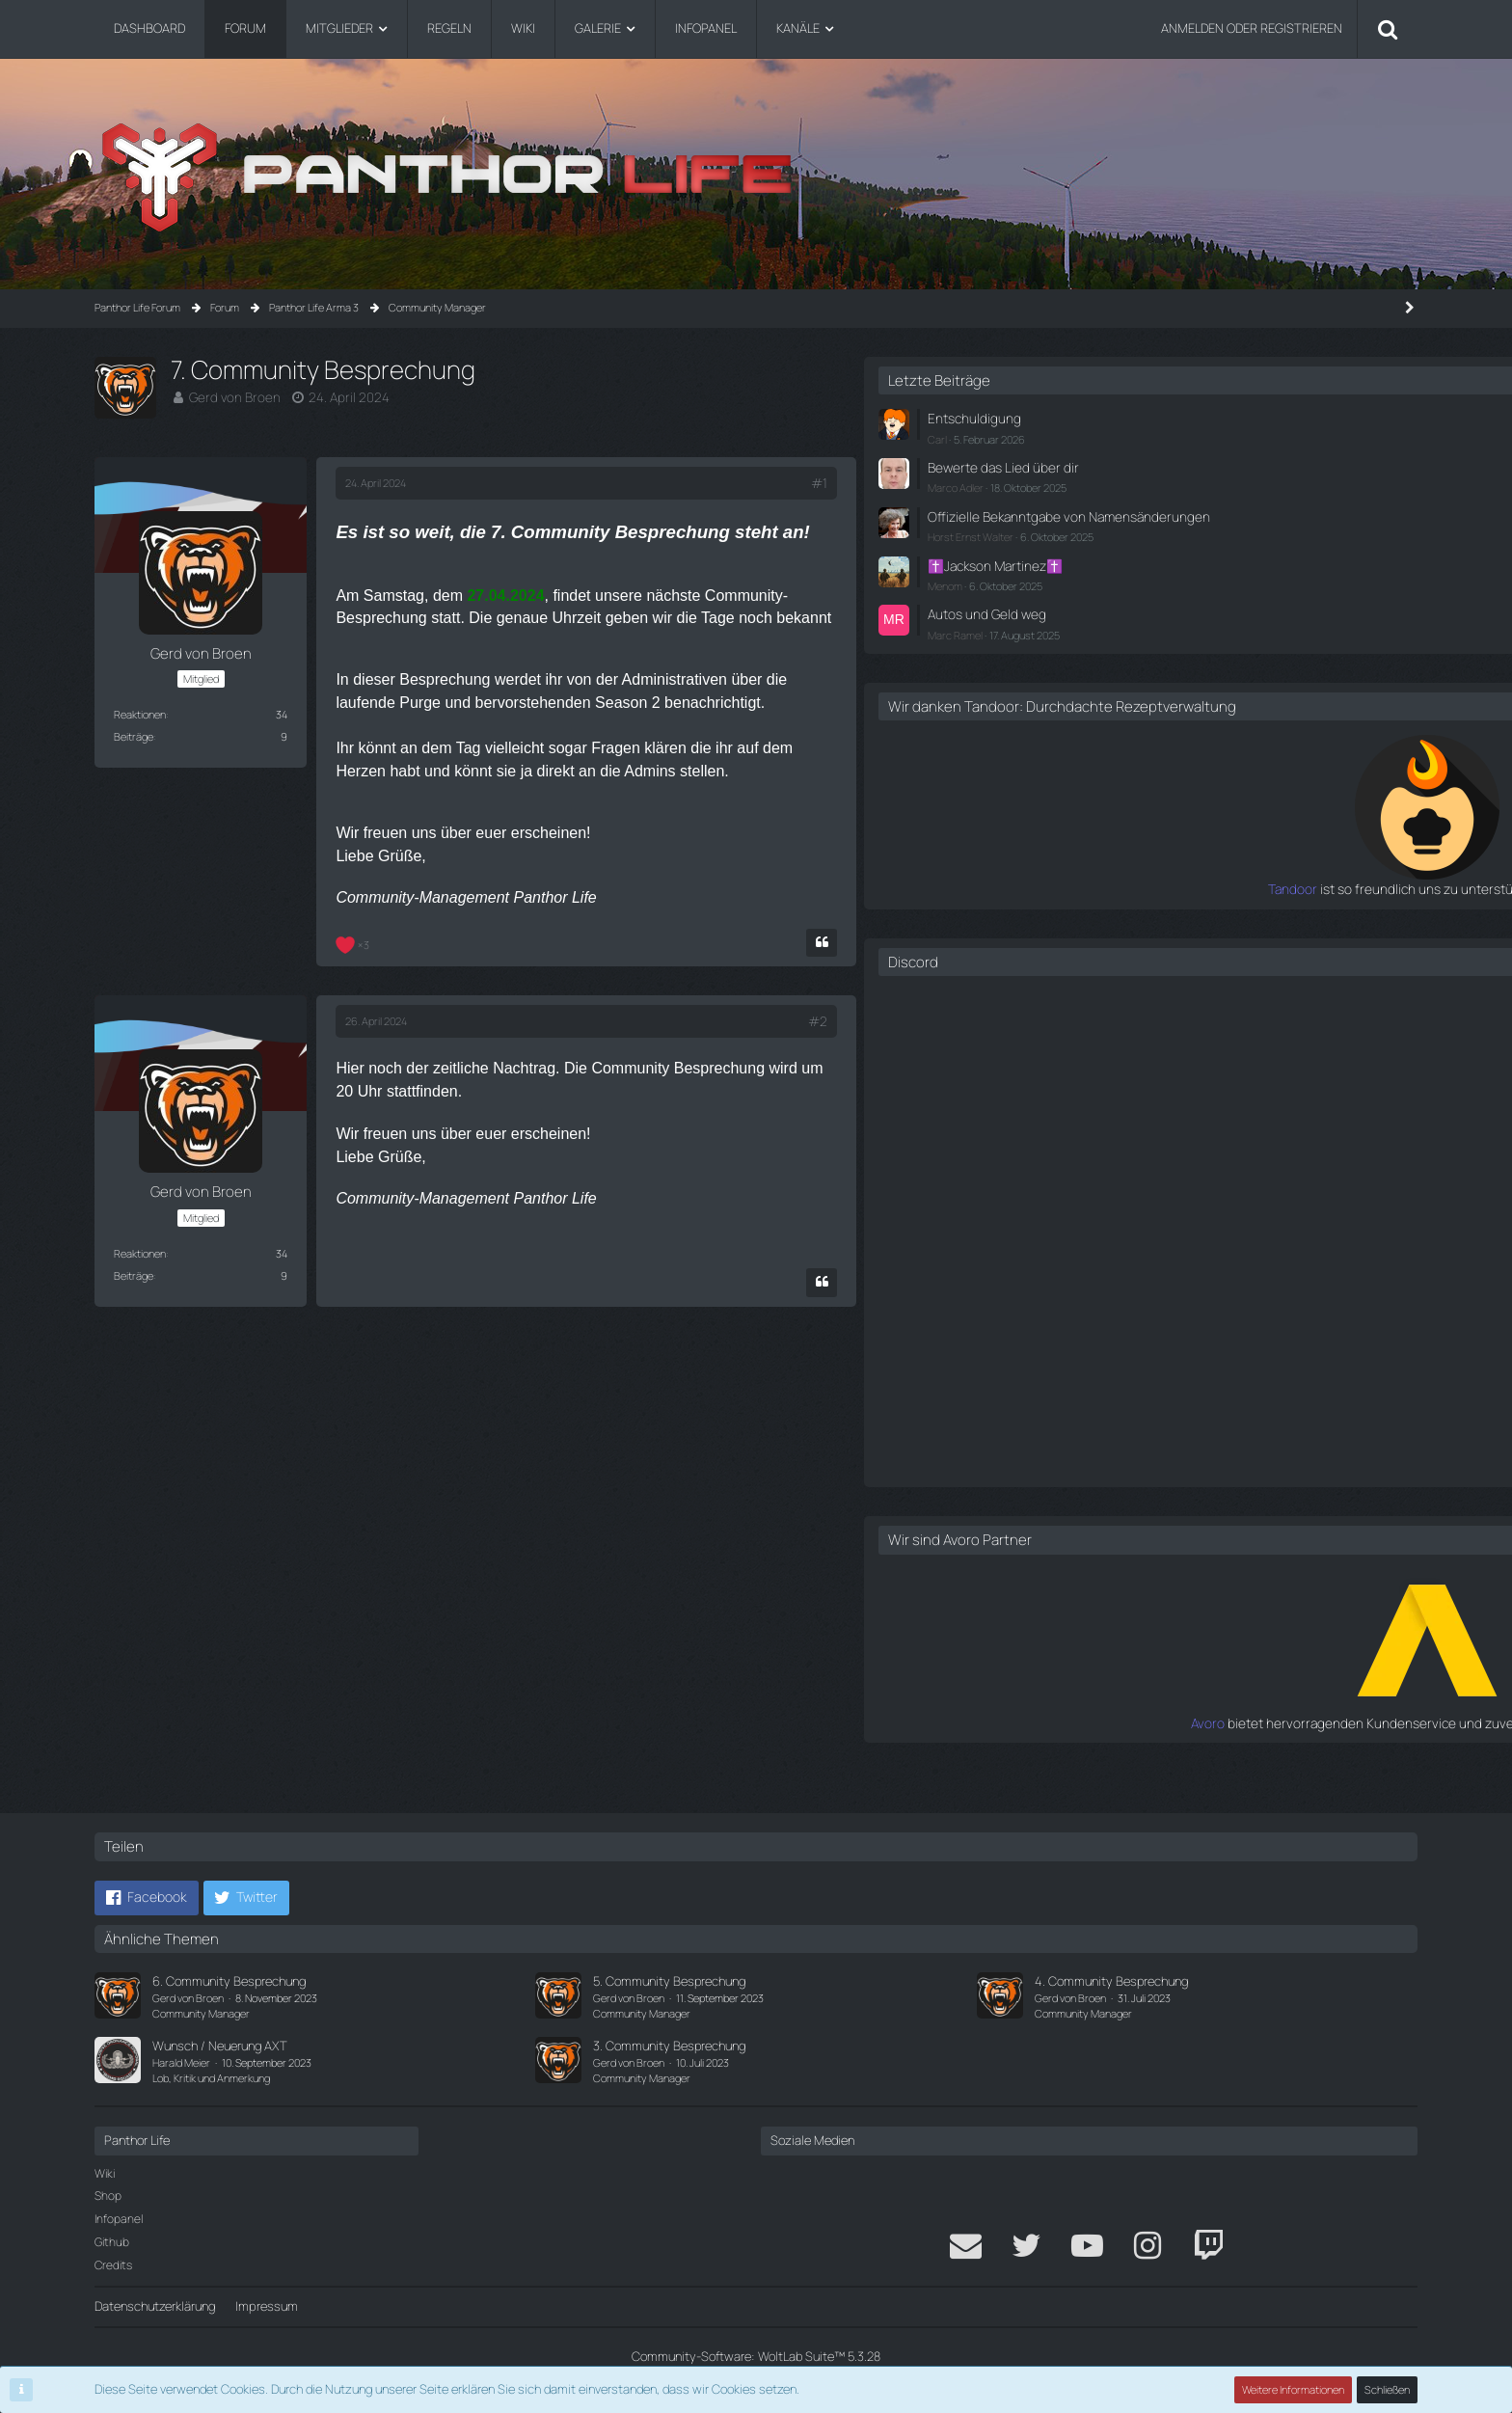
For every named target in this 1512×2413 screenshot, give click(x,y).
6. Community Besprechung (229, 1981)
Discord (1139, 986)
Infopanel (118, 2218)
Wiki (104, 2173)
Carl (1163, 436)
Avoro (1138, 1746)
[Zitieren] (1016, 937)
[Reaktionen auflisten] (355, 937)
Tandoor (1129, 914)
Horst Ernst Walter (1196, 549)
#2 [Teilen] (1013, 1015)
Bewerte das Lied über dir (1222, 465)
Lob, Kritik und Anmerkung (211, 2078)
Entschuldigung (1195, 417)
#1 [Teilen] (1014, 483)
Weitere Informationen (1294, 2389)
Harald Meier (181, 2062)
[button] (146, 1898)
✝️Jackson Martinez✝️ (1217, 576)
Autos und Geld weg (1208, 623)
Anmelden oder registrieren (1251, 28)
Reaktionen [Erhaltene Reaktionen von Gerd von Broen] (140, 714)
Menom (1170, 595)
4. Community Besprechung (1111, 1981)
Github (111, 2242)
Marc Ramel (1180, 643)
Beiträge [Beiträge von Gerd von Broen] (133, 736)
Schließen (1387, 2389)
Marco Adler (1181, 483)
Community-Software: (756, 2356)
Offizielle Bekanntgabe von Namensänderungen (1226, 520)
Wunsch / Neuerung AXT (219, 2045)
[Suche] (1388, 29)
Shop (108, 2195)
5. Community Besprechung (669, 1981)
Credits (113, 2265)
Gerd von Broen (230, 396)
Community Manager (201, 2013)
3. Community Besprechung (669, 2045)
